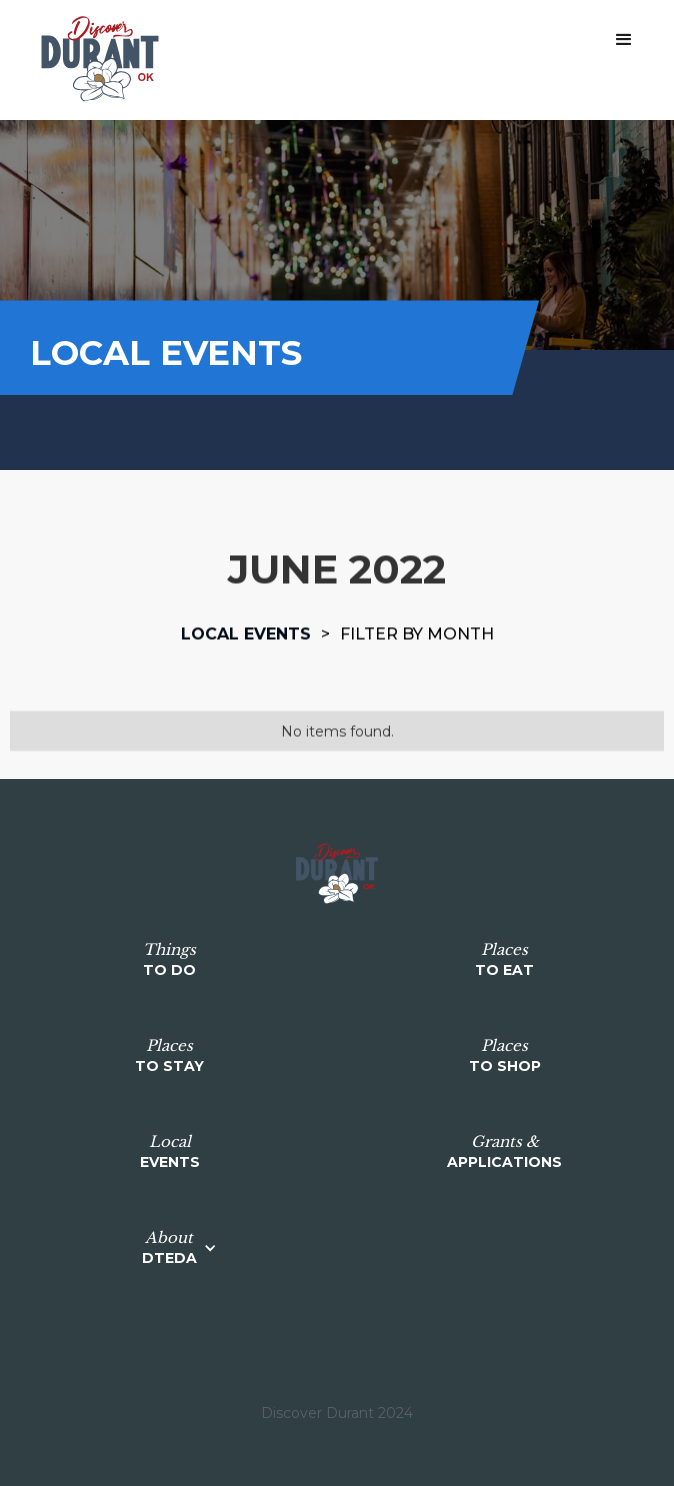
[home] (95, 60)
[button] (624, 40)
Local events (246, 633)
